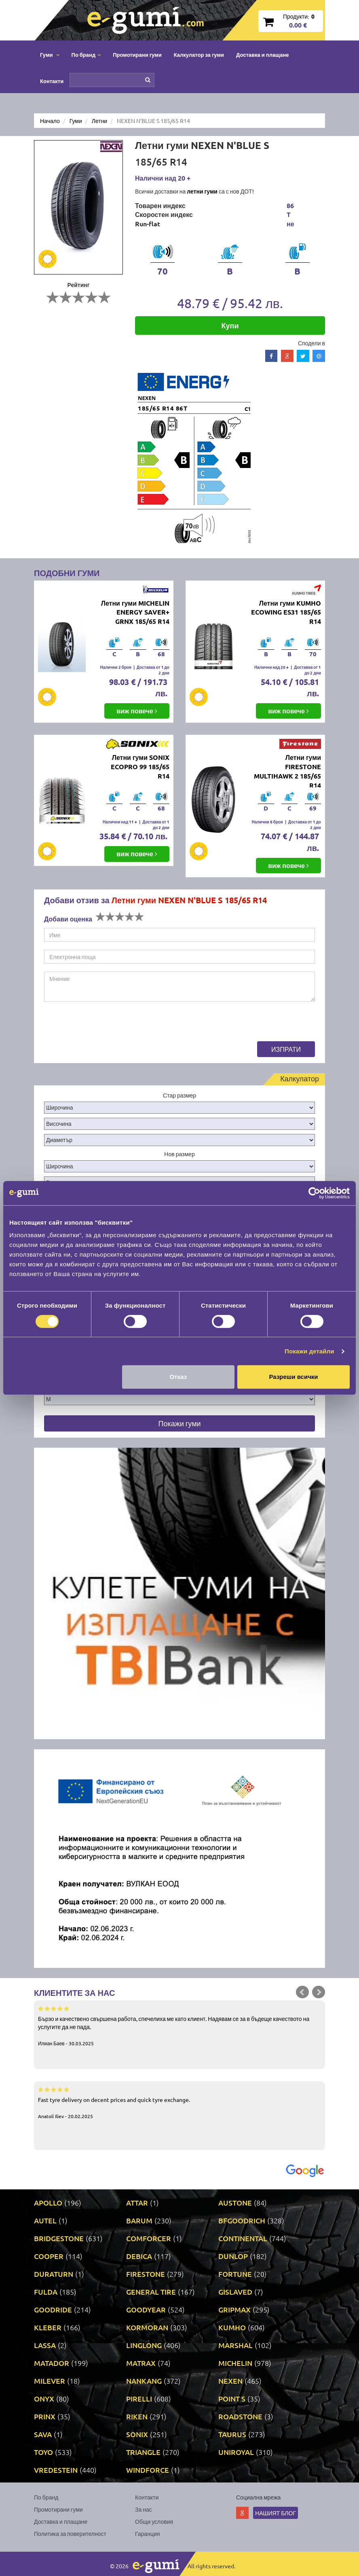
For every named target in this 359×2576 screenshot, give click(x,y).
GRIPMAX (234, 2309)
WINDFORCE (147, 2469)
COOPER (48, 2256)
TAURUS (232, 2434)
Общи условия (154, 2521)
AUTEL (45, 2220)
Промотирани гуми (137, 54)
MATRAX (141, 2363)
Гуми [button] (49, 54)
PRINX (44, 2416)
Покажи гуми (179, 1423)
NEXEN (230, 2380)
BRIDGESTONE (59, 2238)
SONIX (137, 2434)
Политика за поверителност (70, 2533)
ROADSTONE (240, 2416)
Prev (302, 1992)
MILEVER (49, 2380)
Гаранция (147, 2533)
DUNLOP (233, 2256)
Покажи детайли (309, 1351)
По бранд (46, 2497)
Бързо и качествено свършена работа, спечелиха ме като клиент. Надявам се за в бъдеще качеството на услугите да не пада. (179, 2025)
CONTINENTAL (242, 2238)
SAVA (43, 2434)
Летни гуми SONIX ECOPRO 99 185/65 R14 (140, 766)
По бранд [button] (86, 54)
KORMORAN (147, 2327)
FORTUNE (235, 2273)
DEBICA (139, 2256)
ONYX (44, 2398)
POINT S (231, 2398)
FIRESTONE (145, 2273)
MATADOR (51, 2363)
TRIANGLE (143, 2452)
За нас (143, 2509)
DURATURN (53, 2273)
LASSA (45, 2345)
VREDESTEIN (56, 2469)
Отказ (178, 1376)
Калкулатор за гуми (199, 54)
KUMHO (232, 2327)
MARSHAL (235, 2345)
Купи (230, 325)
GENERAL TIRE (151, 2291)
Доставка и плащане (262, 54)
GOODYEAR (146, 2309)
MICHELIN (235, 2363)
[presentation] (105, 1025)
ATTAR (137, 2202)
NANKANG (144, 2380)
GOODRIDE (53, 2309)
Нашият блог (275, 2512)
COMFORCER (148, 2238)
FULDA (45, 2291)
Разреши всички (293, 1376)
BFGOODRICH (241, 2220)
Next (318, 1992)
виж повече (136, 710)
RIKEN (137, 2416)
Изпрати (286, 1049)
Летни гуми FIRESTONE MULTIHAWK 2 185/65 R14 (287, 771)
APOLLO (48, 2202)
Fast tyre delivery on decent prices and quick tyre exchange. (179, 2102)
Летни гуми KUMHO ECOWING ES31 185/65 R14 (286, 612)
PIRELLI (139, 2398)
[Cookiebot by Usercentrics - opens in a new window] (314, 1193)
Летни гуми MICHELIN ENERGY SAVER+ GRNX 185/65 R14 (135, 612)
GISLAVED (235, 2291)
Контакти (51, 80)
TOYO (43, 2452)
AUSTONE (235, 2202)
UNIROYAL (236, 2452)
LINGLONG (144, 2345)
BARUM (139, 2220)
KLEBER (47, 2327)
